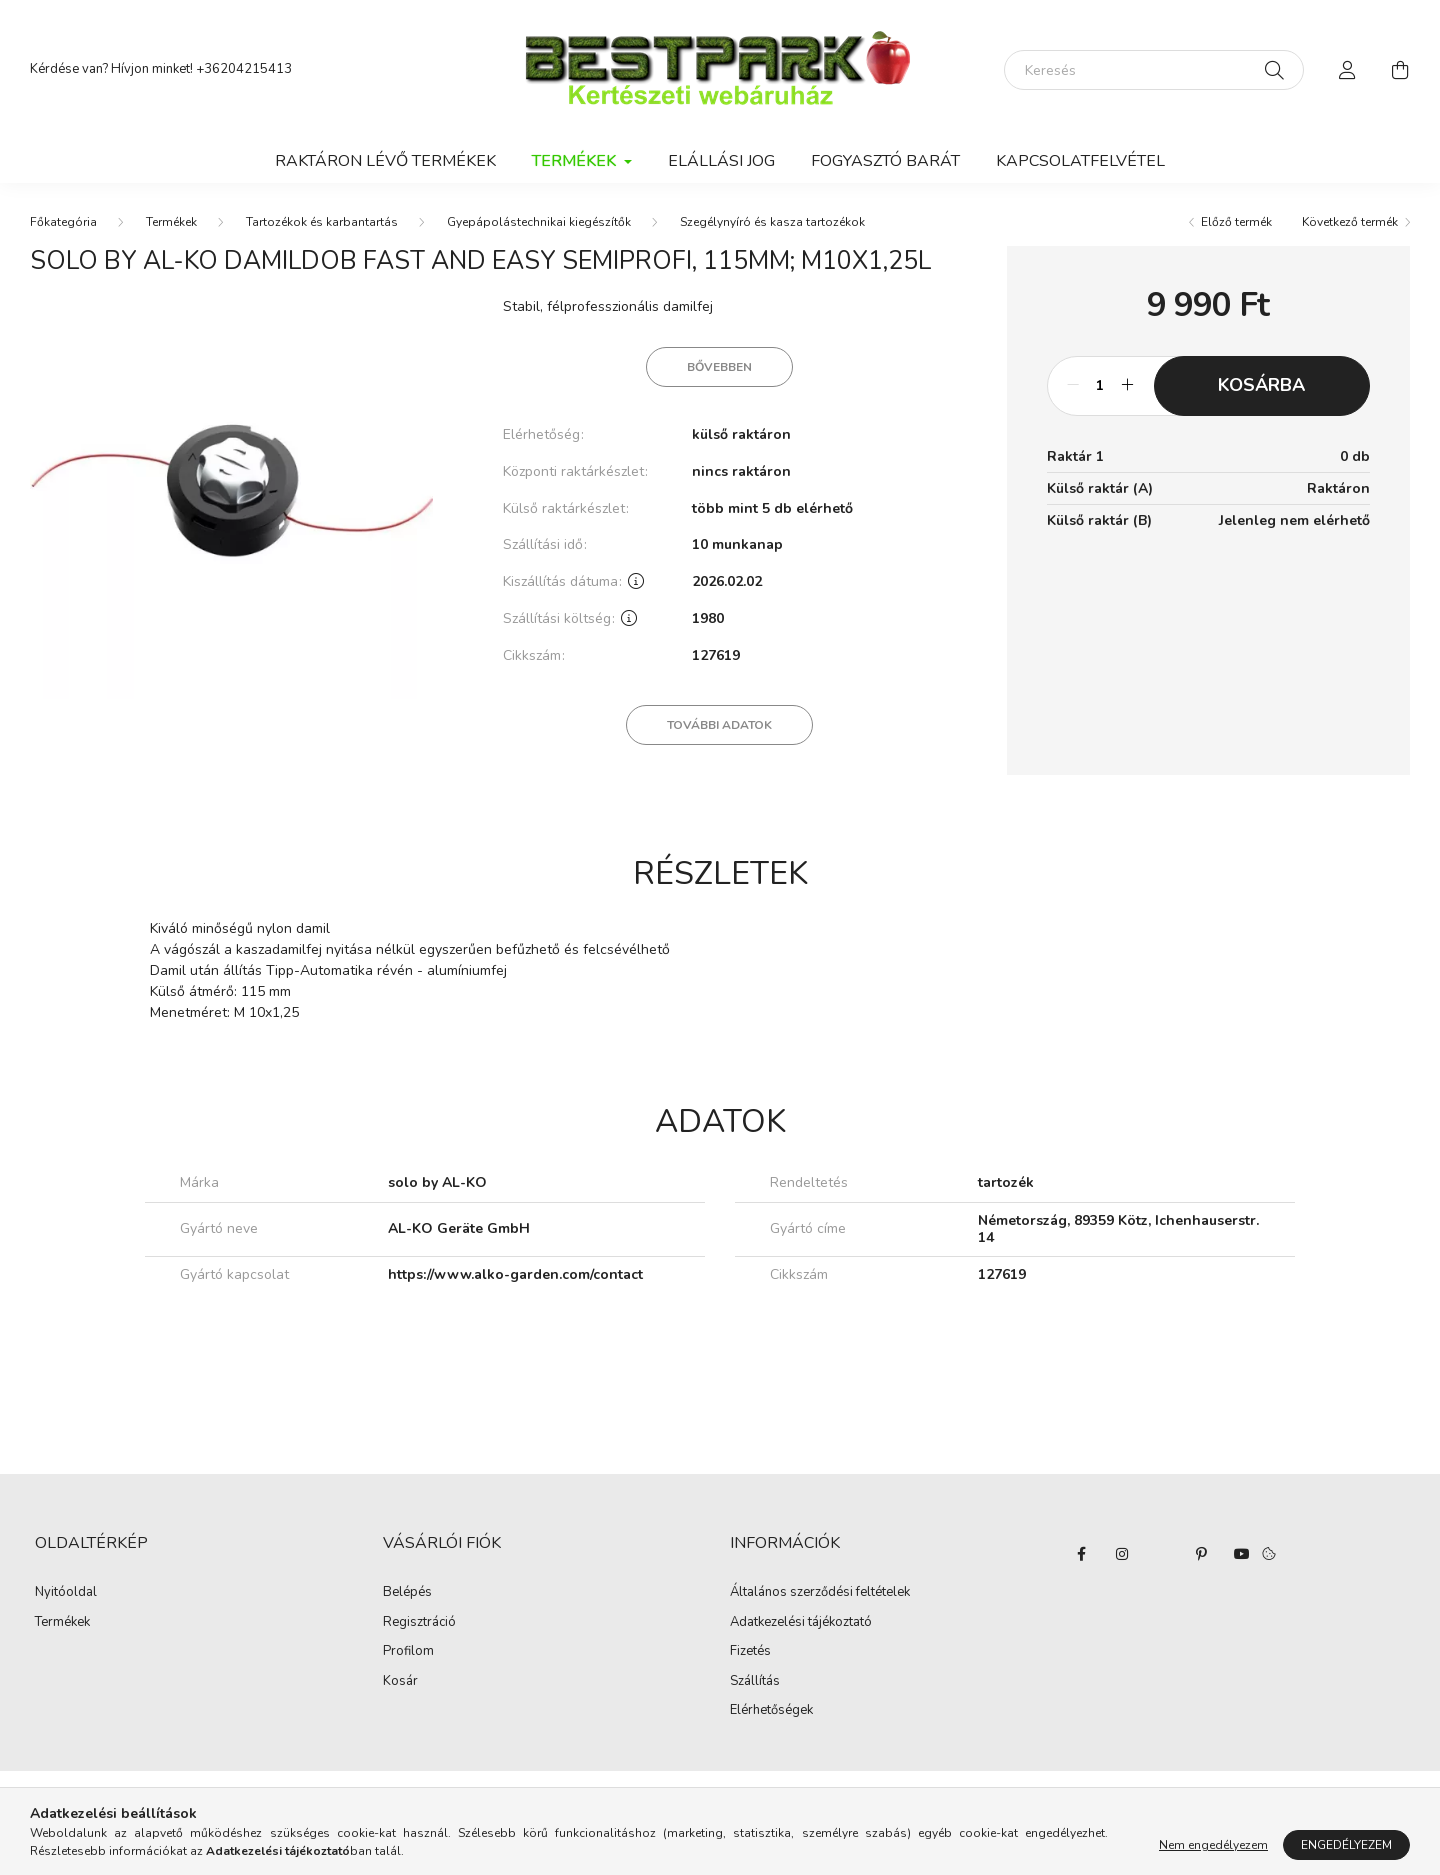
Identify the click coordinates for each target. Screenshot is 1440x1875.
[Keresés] (1154, 70)
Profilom (408, 1652)
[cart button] (1400, 70)
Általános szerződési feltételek (820, 1593)
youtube (1242, 1554)
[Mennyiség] (1100, 386)
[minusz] (1073, 386)
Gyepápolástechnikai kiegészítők (539, 222)
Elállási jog (721, 161)
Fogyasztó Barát (885, 161)
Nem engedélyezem (1213, 1845)
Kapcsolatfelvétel (1080, 161)
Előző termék (1236, 222)
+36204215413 (244, 69)
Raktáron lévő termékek (385, 161)
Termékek (171, 222)
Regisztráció (419, 1623)
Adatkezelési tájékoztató (801, 1623)
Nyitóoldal (66, 1593)
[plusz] (1128, 386)
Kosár (400, 1682)
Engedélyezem (1346, 1845)
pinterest (1202, 1554)
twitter (1162, 1554)
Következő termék (1350, 222)
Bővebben (719, 367)
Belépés (407, 1593)
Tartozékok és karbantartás (322, 222)
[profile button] (1348, 70)
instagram (1122, 1554)
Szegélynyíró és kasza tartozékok (772, 222)
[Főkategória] (63, 222)
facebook (1082, 1554)
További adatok (719, 725)
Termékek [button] (576, 161)
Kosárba (1261, 385)
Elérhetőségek (771, 1711)
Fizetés (750, 1652)
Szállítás (755, 1682)
